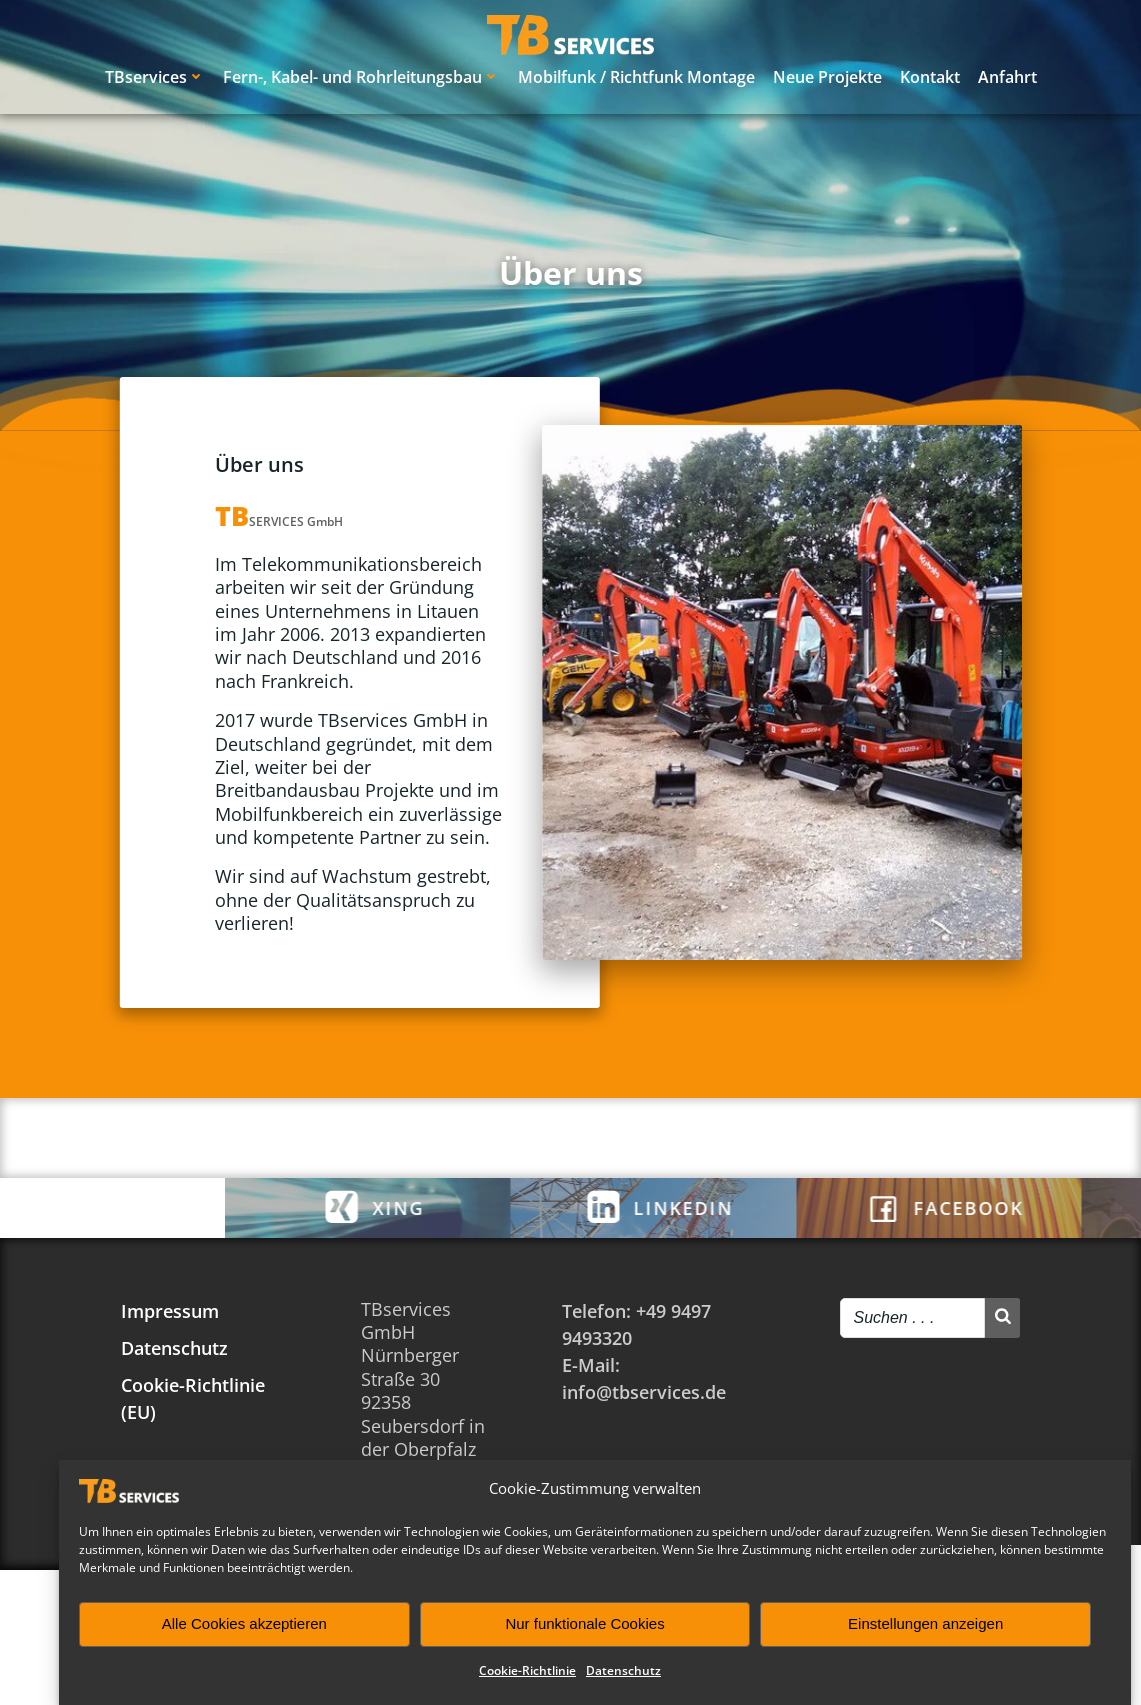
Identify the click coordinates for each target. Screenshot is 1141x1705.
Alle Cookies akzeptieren (244, 1623)
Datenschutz (623, 1670)
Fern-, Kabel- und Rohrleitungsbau (361, 77)
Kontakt (930, 77)
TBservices (155, 77)
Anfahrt (1007, 77)
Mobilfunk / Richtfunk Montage (636, 77)
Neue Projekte (827, 77)
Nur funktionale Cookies (584, 1623)
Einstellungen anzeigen (925, 1623)
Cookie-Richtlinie (527, 1670)
